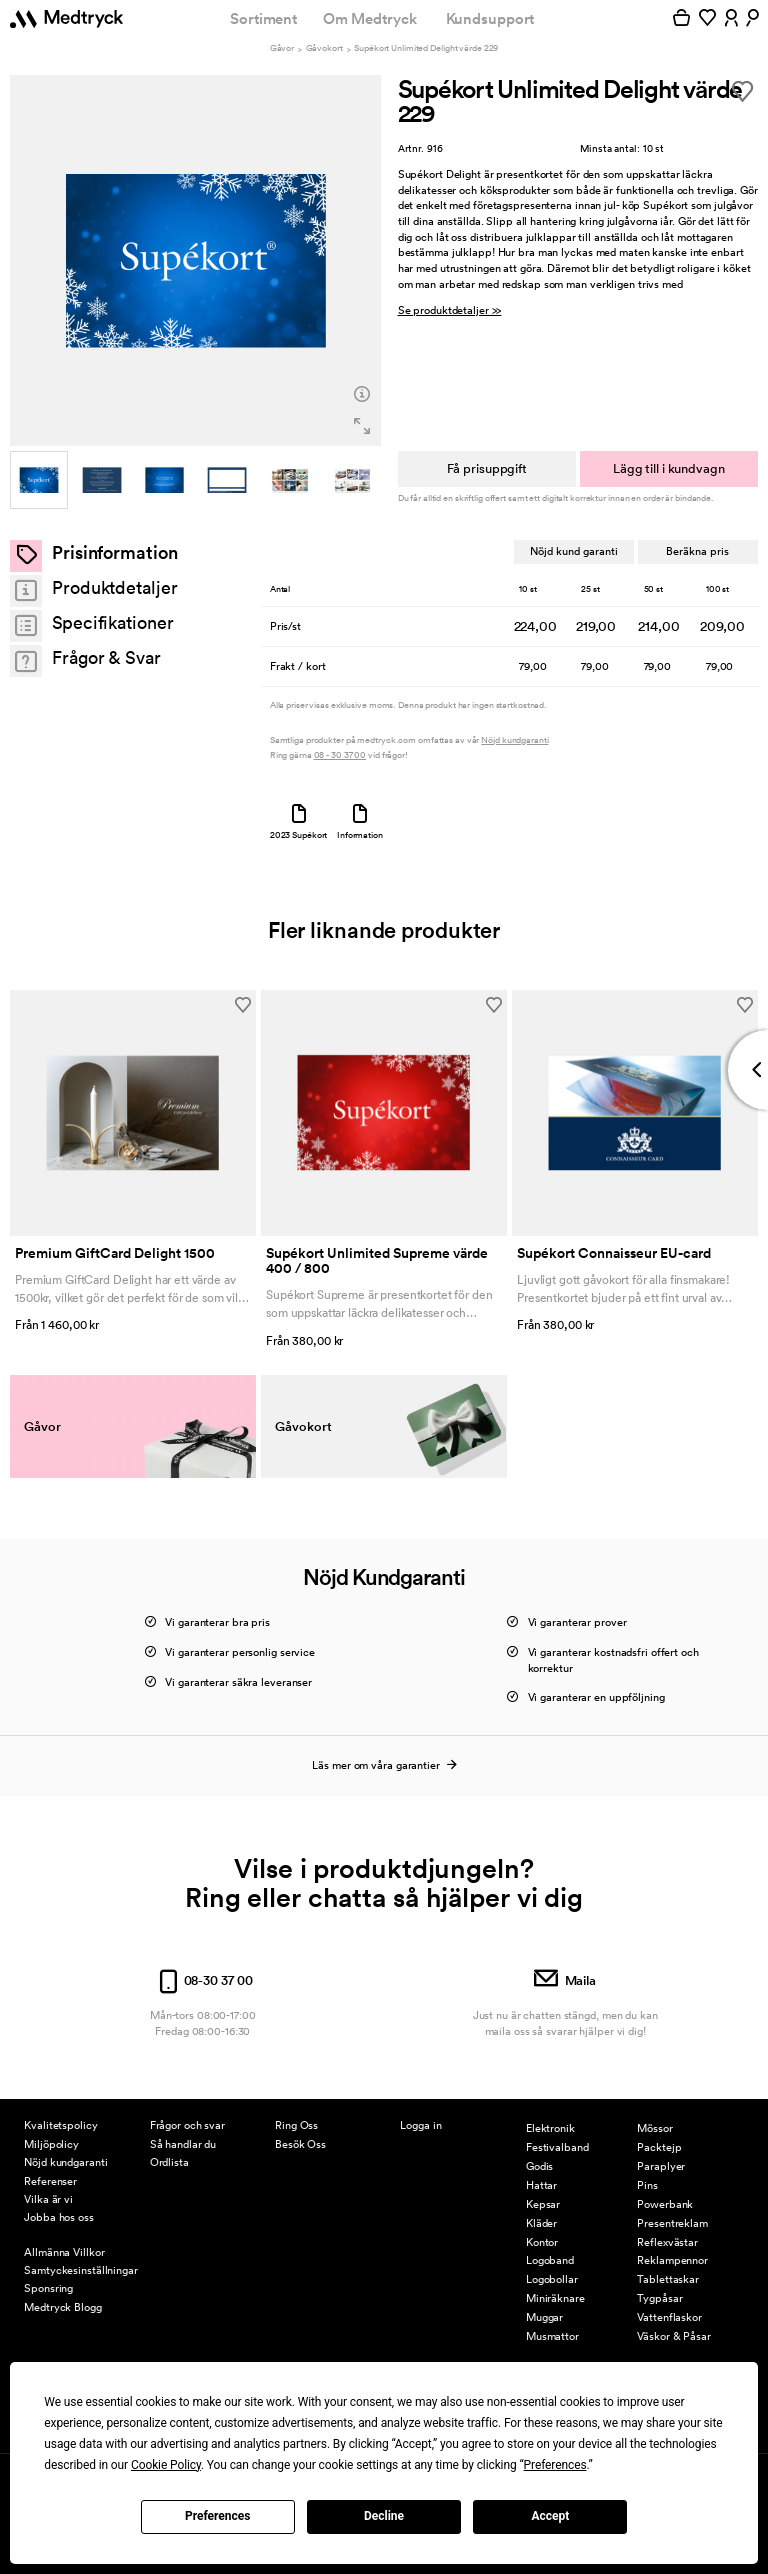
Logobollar (552, 2279)
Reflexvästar (667, 2242)
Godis (539, 2166)
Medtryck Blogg (63, 2307)
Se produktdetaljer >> (450, 310)
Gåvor (282, 49)
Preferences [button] (555, 2465)
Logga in (420, 2125)
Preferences (218, 2516)
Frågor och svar (187, 2125)
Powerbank (665, 2204)
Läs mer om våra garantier (383, 1734)
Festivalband (557, 2147)
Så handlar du (183, 2144)
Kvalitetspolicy (60, 2125)
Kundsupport (490, 18)
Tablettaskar (668, 2279)
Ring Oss (296, 2125)
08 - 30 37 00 (340, 755)
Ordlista (169, 2162)
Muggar (544, 2317)
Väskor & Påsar (674, 2336)
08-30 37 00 (202, 1949)
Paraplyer (661, 2166)
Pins (647, 2185)
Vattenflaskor (669, 2317)
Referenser (50, 2181)
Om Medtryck (370, 18)
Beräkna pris (697, 551)
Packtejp (659, 2147)
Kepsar (543, 2204)
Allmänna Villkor (64, 2252)
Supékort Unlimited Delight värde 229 (426, 49)
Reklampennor (672, 2260)
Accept (550, 2516)
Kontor (542, 2242)
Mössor (654, 2128)
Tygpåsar (659, 2298)
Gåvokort (324, 49)
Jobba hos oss (59, 2217)
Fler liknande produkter (384, 930)
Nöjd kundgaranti (514, 740)
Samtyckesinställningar (81, 2270)
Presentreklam (672, 2223)
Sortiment (263, 18)
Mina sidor (425, 2085)
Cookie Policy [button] (166, 2465)
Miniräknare (555, 2298)
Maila (565, 1949)
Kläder (541, 2223)
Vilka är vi (48, 2199)
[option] (195, 260)
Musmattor (552, 2336)
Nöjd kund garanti (573, 551)
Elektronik (550, 2128)
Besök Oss (300, 2144)
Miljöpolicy (51, 2144)
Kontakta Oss (308, 2085)
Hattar (541, 2185)
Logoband (550, 2260)
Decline (384, 2516)
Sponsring (48, 2288)
